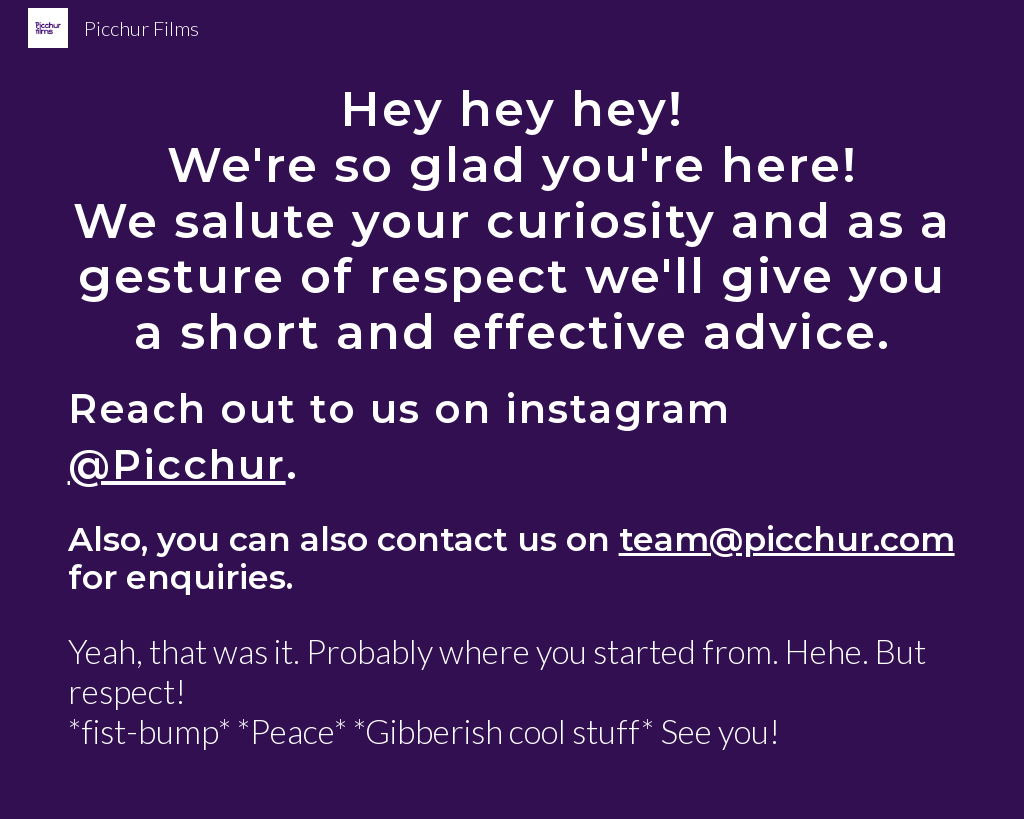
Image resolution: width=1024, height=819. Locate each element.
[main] (512, 409)
